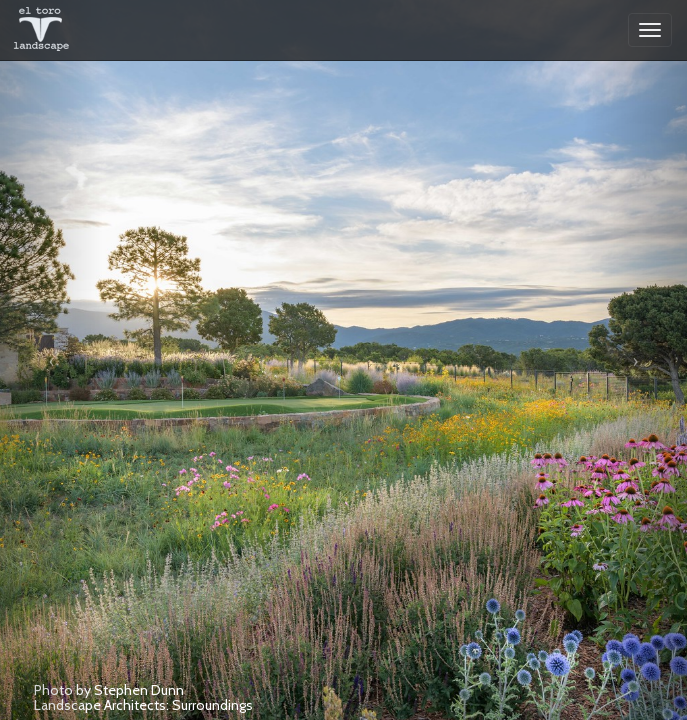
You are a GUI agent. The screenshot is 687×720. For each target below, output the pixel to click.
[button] (51, 360)
